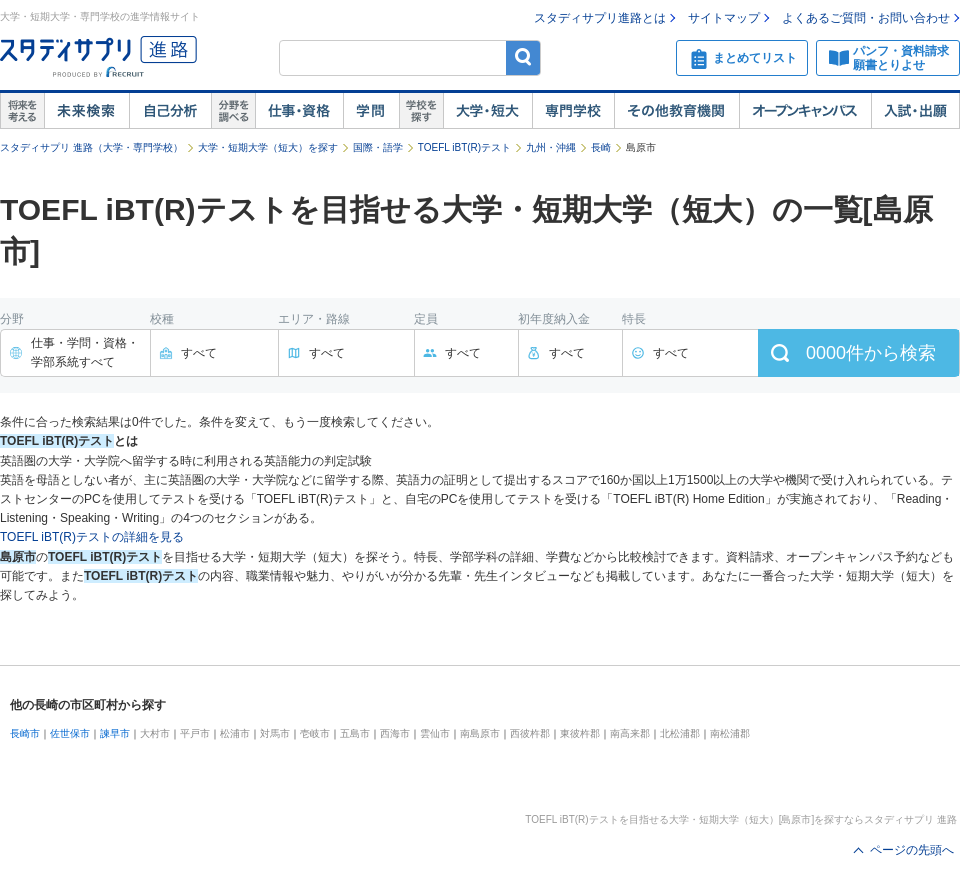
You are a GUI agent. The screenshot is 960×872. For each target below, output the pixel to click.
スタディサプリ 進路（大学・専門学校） (91, 147)
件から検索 (871, 353)
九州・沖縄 (551, 147)
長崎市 (25, 733)
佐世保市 (70, 733)
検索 (523, 57)
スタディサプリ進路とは (600, 18)
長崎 (601, 147)
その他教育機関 (676, 111)
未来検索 (86, 111)
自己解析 (170, 111)
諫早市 (115, 733)
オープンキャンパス (805, 111)
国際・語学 (378, 147)
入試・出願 (915, 111)
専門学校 (573, 111)
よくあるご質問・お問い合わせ (866, 18)
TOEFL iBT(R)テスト (464, 147)
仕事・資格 (299, 111)
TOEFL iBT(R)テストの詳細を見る (92, 537)
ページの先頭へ (912, 850)
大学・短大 (487, 111)
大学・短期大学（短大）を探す (268, 147)
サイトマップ (724, 18)
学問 (371, 111)
